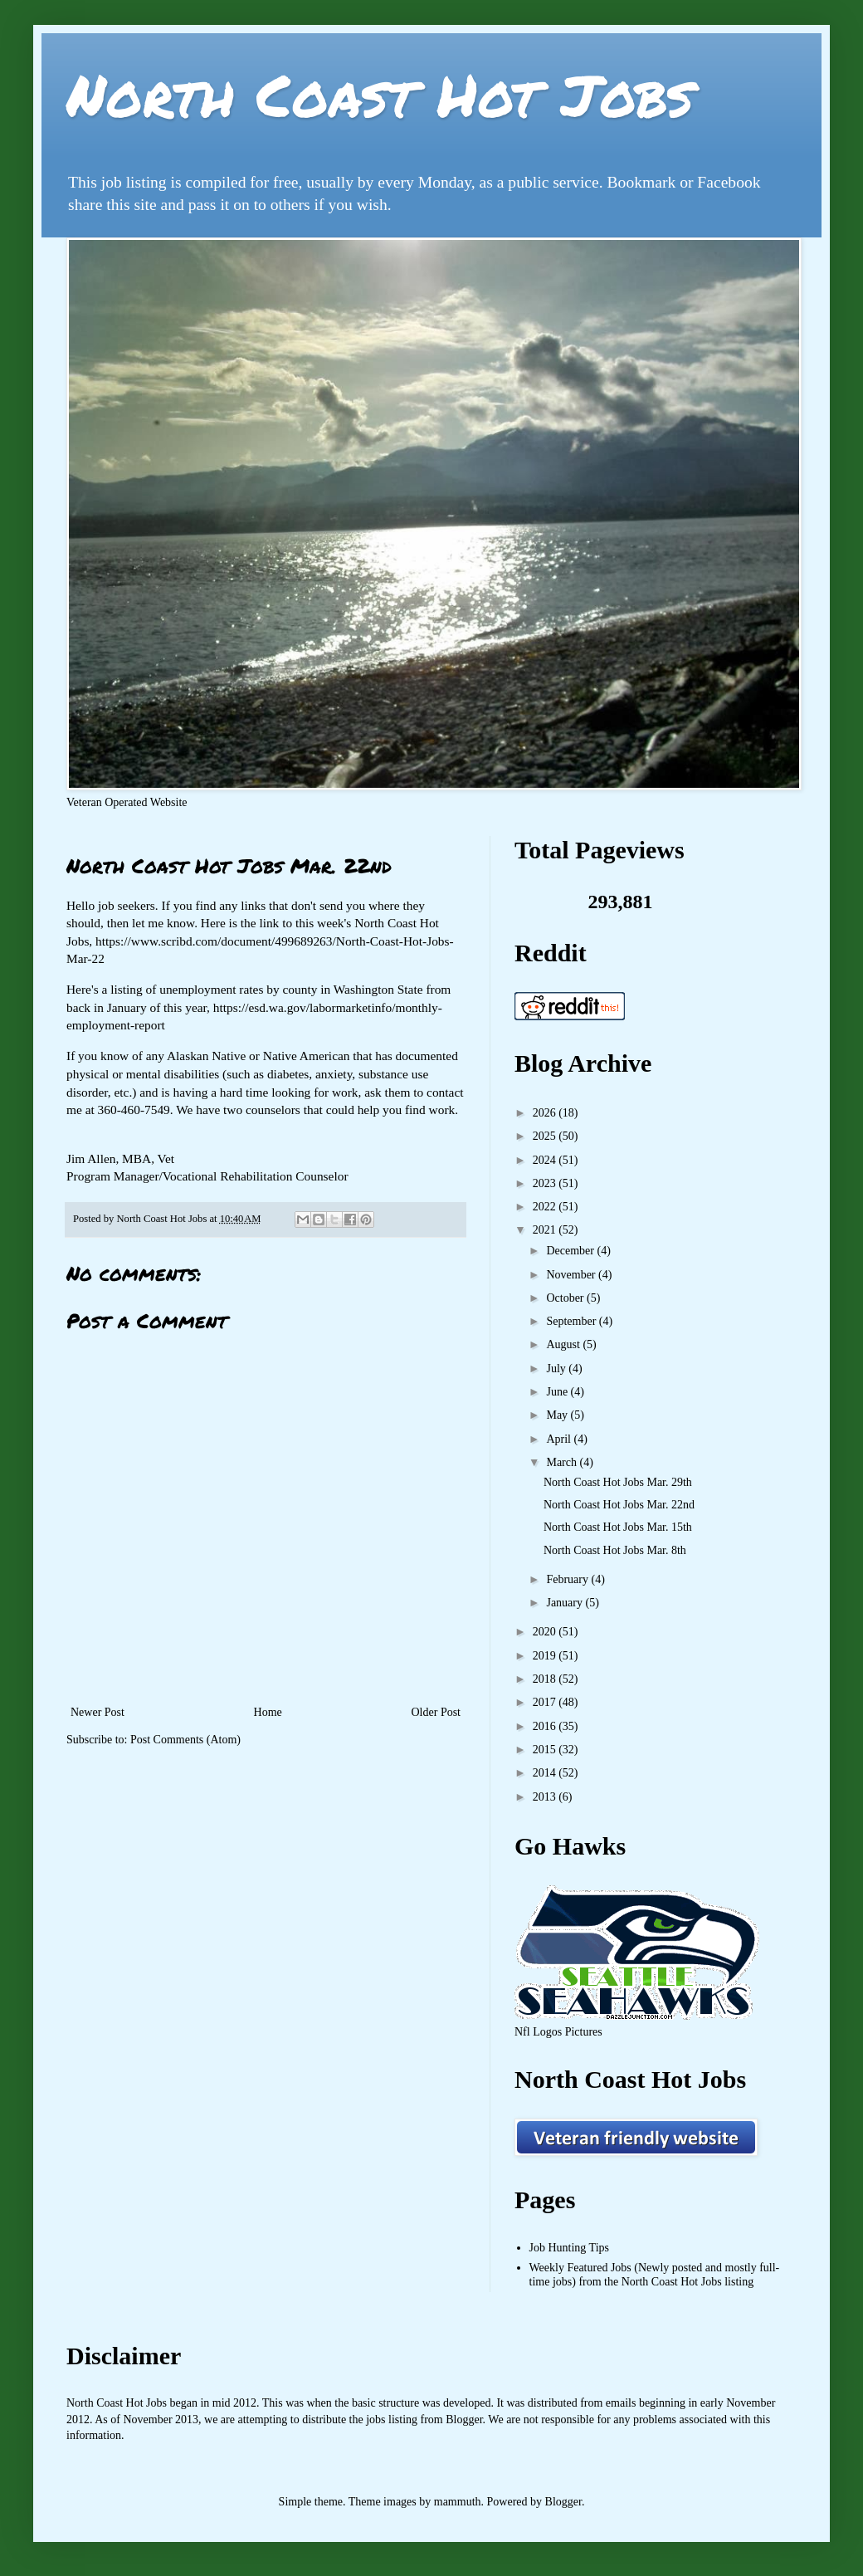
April (559, 1439)
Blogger (563, 2501)
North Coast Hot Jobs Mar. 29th (618, 1482)
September (572, 1321)
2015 (546, 1749)
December (571, 1250)
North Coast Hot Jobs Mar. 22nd (619, 1504)
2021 (546, 1230)
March (562, 1462)
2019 (546, 1656)
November (572, 1274)
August (564, 1344)
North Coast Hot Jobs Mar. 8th (615, 1550)
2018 (546, 1679)
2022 (546, 1206)
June (558, 1392)
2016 (546, 1726)
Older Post (436, 1712)
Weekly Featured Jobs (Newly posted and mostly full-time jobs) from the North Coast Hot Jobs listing (654, 2274)
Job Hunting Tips (569, 2247)
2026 (546, 1113)
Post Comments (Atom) (185, 1739)
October (566, 1298)
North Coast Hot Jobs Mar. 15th (618, 1527)
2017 (546, 1702)
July (557, 1368)
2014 (546, 1773)
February (568, 1579)
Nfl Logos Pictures (558, 2032)
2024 (546, 1160)
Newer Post (97, 1712)
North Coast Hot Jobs (379, 93)
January (565, 1602)
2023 (546, 1183)
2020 (546, 1631)
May (558, 1415)
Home (268, 1712)
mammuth (457, 2501)
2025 (546, 1136)
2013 (546, 1797)
